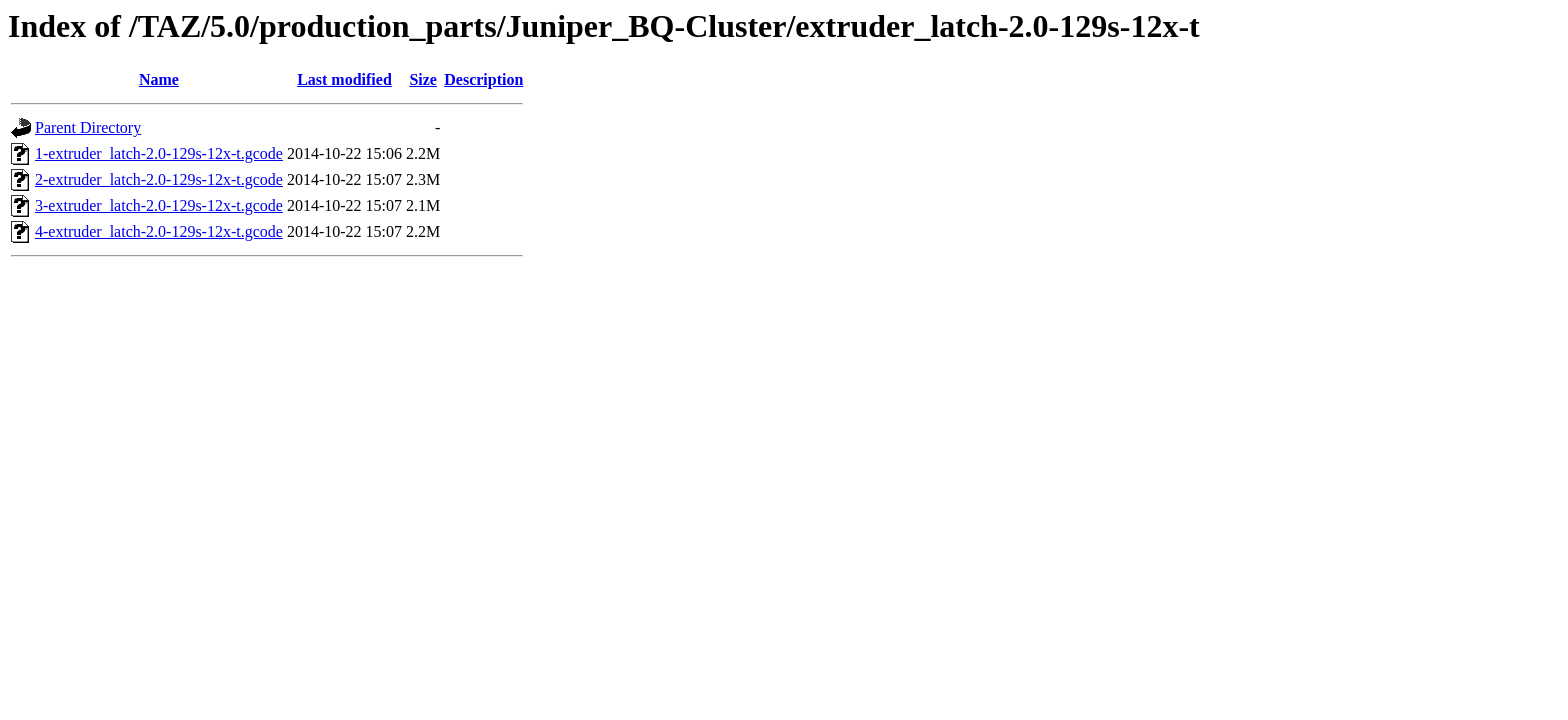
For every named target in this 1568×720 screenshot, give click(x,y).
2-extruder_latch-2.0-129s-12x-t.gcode (159, 179)
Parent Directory (88, 127)
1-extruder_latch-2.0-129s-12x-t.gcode (159, 153)
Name (159, 79)
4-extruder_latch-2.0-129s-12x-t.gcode (159, 231)
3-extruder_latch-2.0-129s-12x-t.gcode (159, 205)
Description (483, 79)
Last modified (344, 79)
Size (423, 79)
